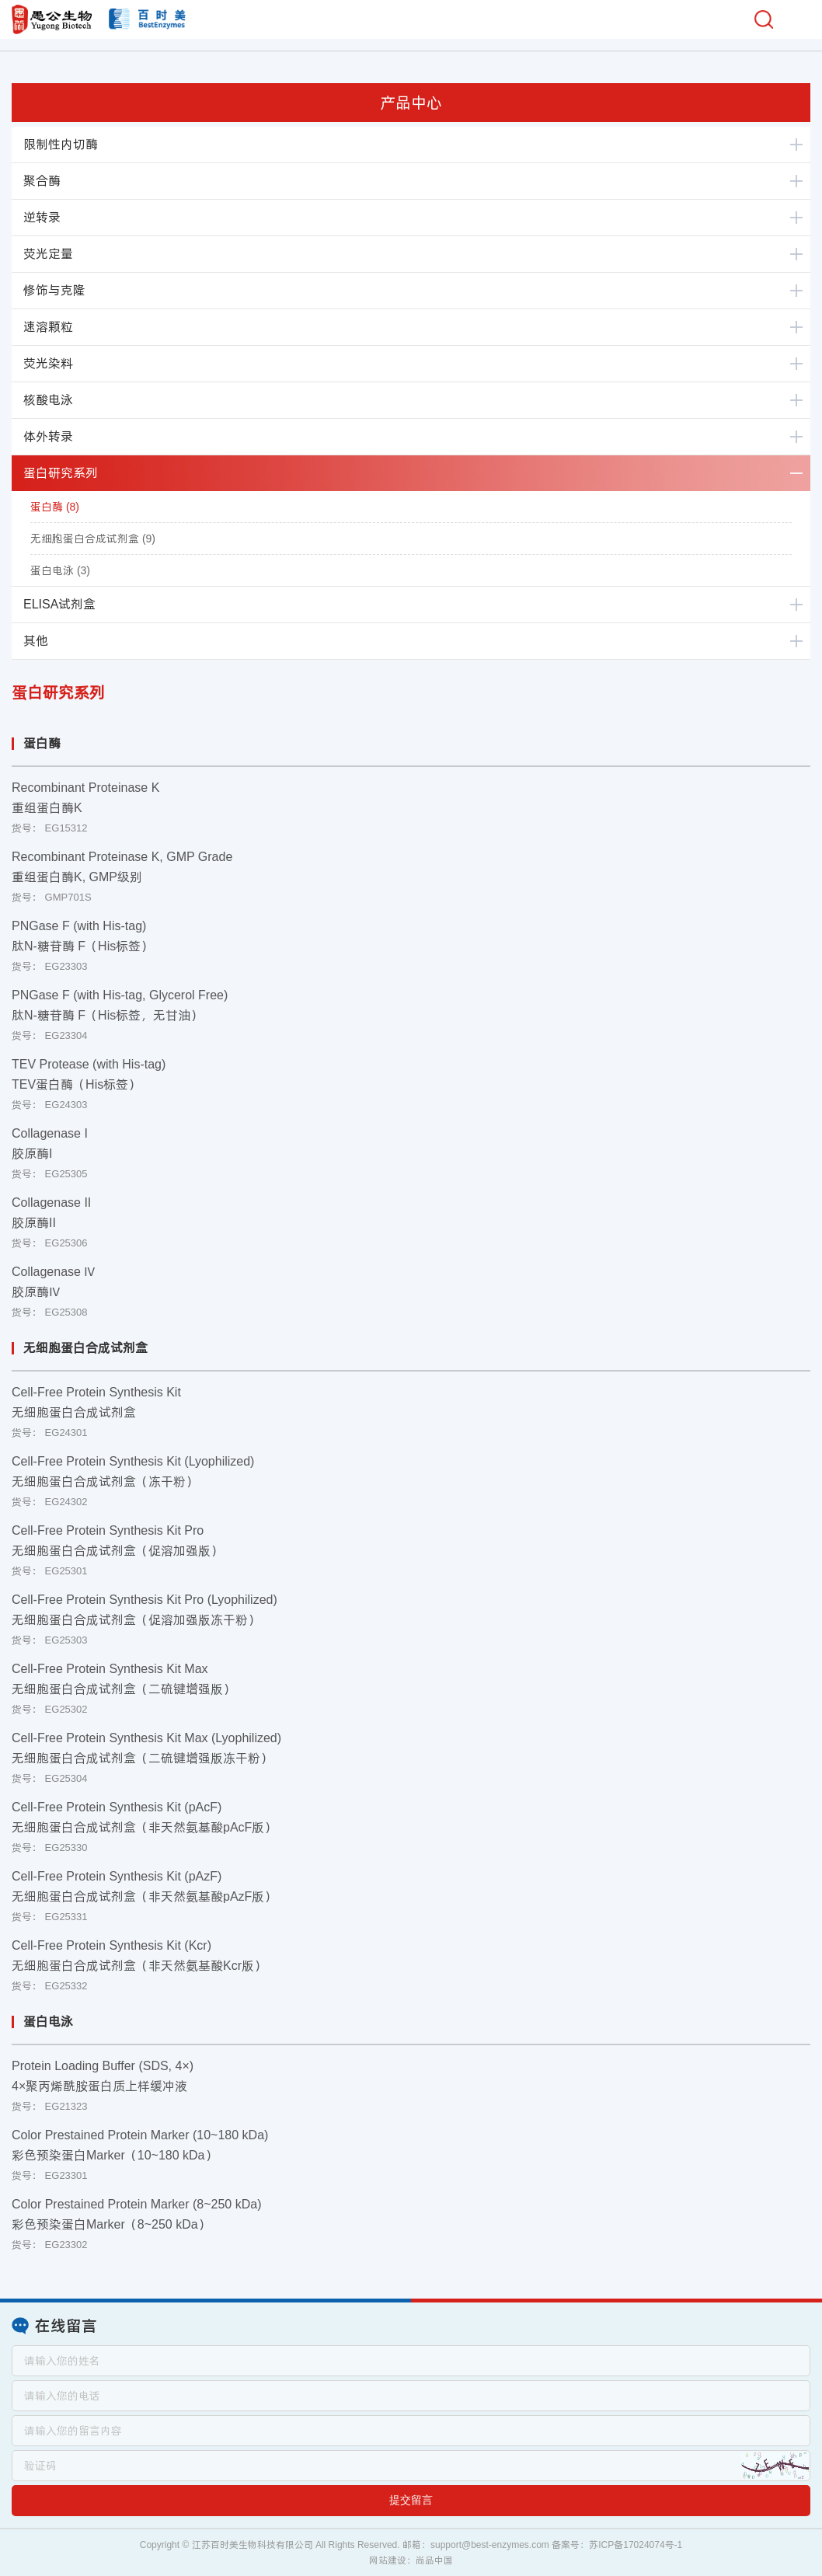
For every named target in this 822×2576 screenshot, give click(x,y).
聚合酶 (42, 180)
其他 (35, 640)
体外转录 (48, 436)
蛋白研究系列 (60, 472)
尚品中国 (434, 2560)
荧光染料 (48, 363)
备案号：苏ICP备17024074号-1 (617, 2544)
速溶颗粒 (48, 326)
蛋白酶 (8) (54, 506)
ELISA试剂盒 (59, 604)
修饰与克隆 (54, 290)
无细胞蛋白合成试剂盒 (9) (92, 538)
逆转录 (42, 217)
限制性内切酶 (60, 144)
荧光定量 (48, 253)
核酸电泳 (48, 399)
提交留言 (411, 2500)
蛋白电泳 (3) (60, 570)
